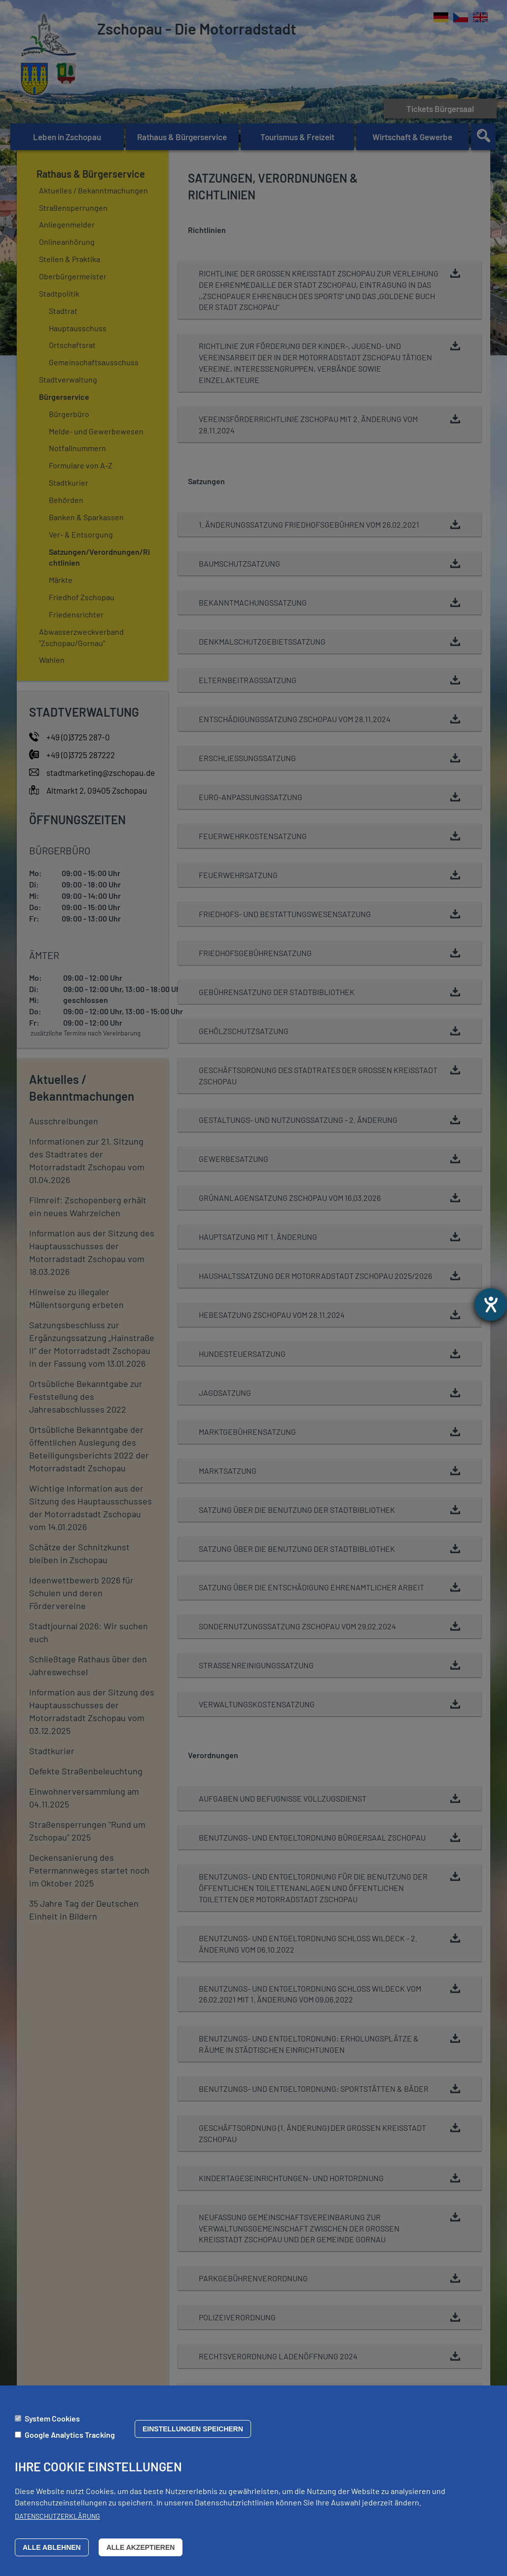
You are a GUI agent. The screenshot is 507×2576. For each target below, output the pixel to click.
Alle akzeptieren (141, 2547)
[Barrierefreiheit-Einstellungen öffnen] (490, 1304)
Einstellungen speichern (193, 2429)
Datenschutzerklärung (57, 2516)
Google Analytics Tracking (70, 2434)
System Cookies (52, 2418)
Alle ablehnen (52, 2547)
